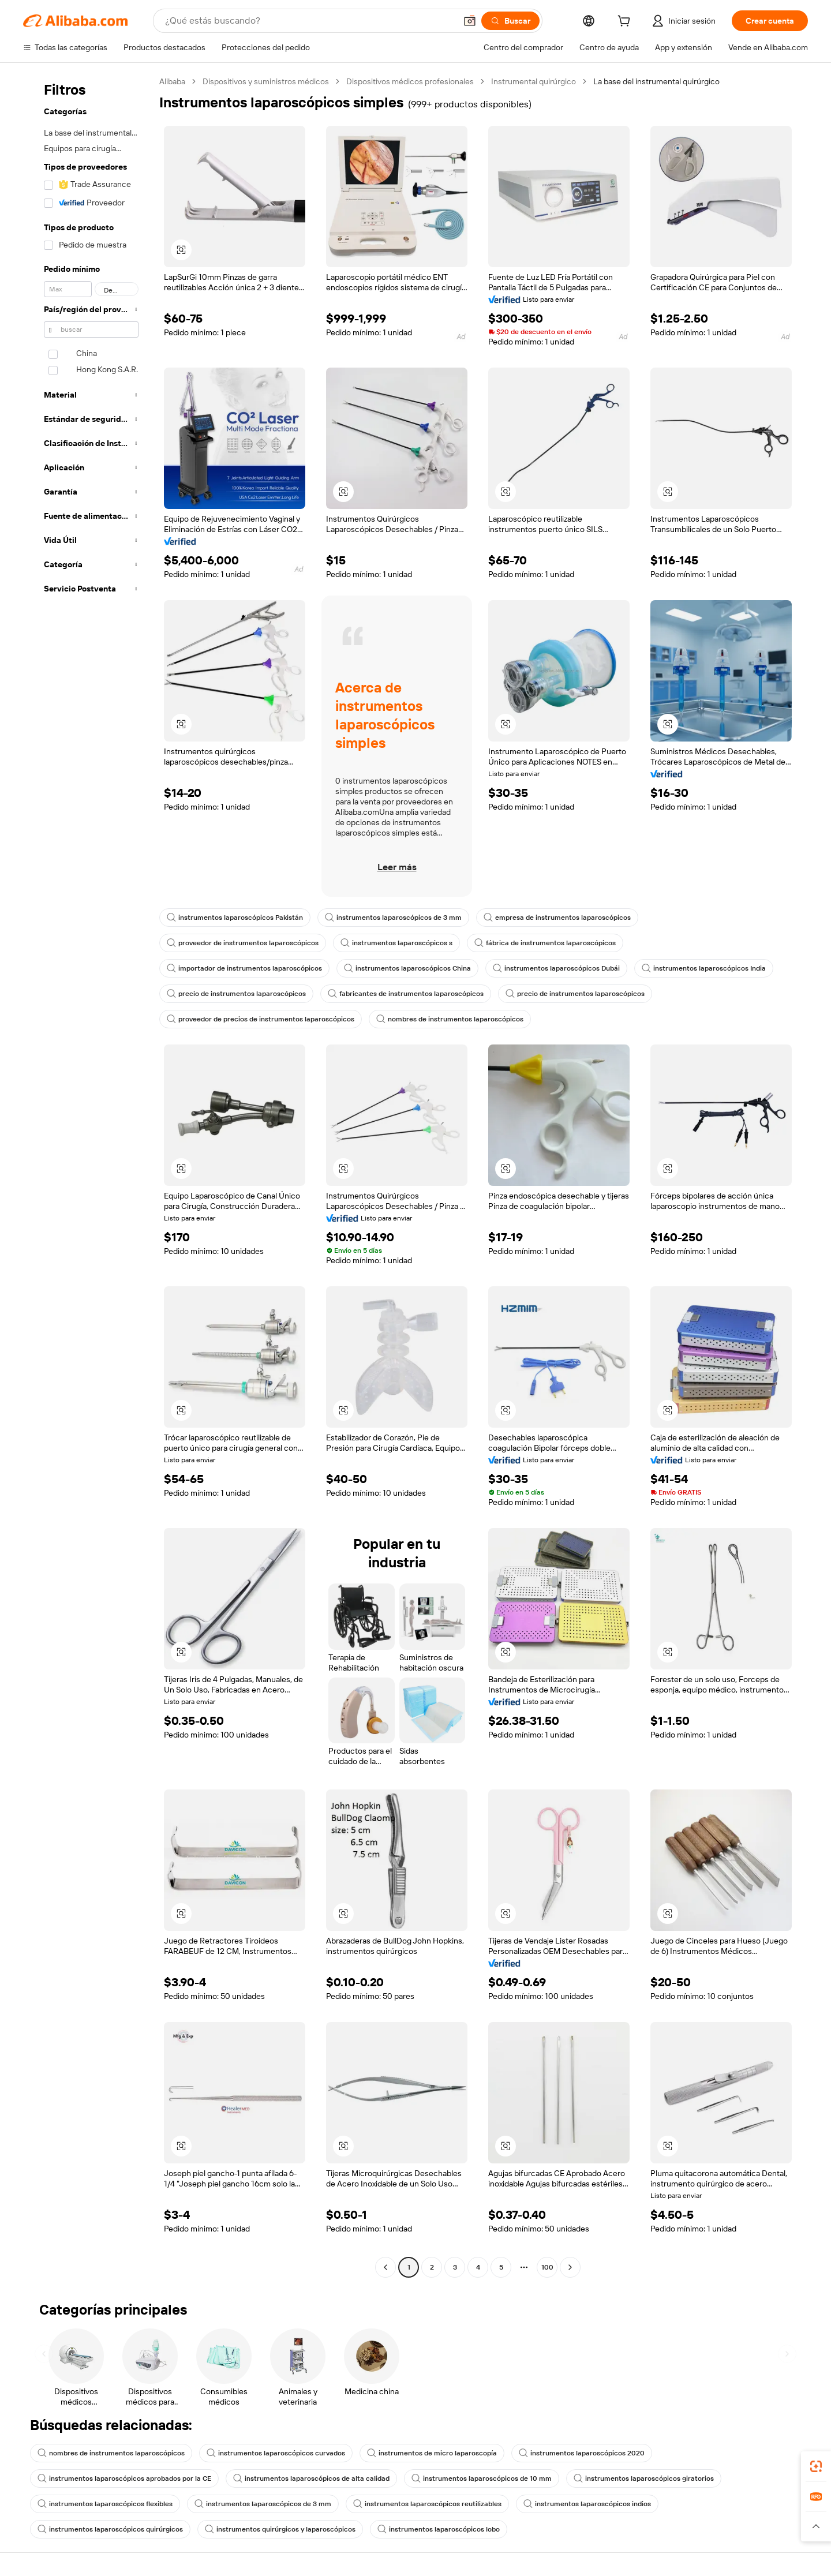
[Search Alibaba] (309, 20)
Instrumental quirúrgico (533, 81)
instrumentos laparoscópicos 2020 (582, 2453)
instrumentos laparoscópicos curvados (276, 2453)
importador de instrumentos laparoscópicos (244, 968)
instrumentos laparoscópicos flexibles (105, 2503)
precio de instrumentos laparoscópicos (236, 993)
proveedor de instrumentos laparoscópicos (243, 943)
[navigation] (87, 1175)
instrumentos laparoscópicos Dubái (556, 968)
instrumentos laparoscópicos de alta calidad (311, 2478)
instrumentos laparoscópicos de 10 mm (481, 2478)
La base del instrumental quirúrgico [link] (656, 81)
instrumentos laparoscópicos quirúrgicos (110, 2529)
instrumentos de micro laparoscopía (432, 2453)
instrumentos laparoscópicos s (396, 943)
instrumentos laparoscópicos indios (587, 2503)
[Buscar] (510, 21)
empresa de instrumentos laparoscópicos (557, 917)
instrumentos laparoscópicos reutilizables (427, 2503)
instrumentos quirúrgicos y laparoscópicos (280, 2529)
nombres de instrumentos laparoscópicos (449, 1019)
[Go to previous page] (385, 2267)
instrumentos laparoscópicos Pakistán (235, 917)
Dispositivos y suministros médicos (266, 81)
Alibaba (172, 81)
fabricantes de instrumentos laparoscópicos (406, 993)
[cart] (626, 22)
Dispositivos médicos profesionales (410, 81)
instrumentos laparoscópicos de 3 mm (393, 917)
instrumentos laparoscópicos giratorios (644, 2478)
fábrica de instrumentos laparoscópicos (545, 943)
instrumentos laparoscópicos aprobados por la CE (124, 2478)
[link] (816, 2466)
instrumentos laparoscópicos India (704, 968)
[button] (470, 21)
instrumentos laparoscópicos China (407, 968)
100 (547, 2267)
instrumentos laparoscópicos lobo (438, 2529)
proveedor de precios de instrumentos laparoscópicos (260, 1019)
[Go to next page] (570, 2267)
